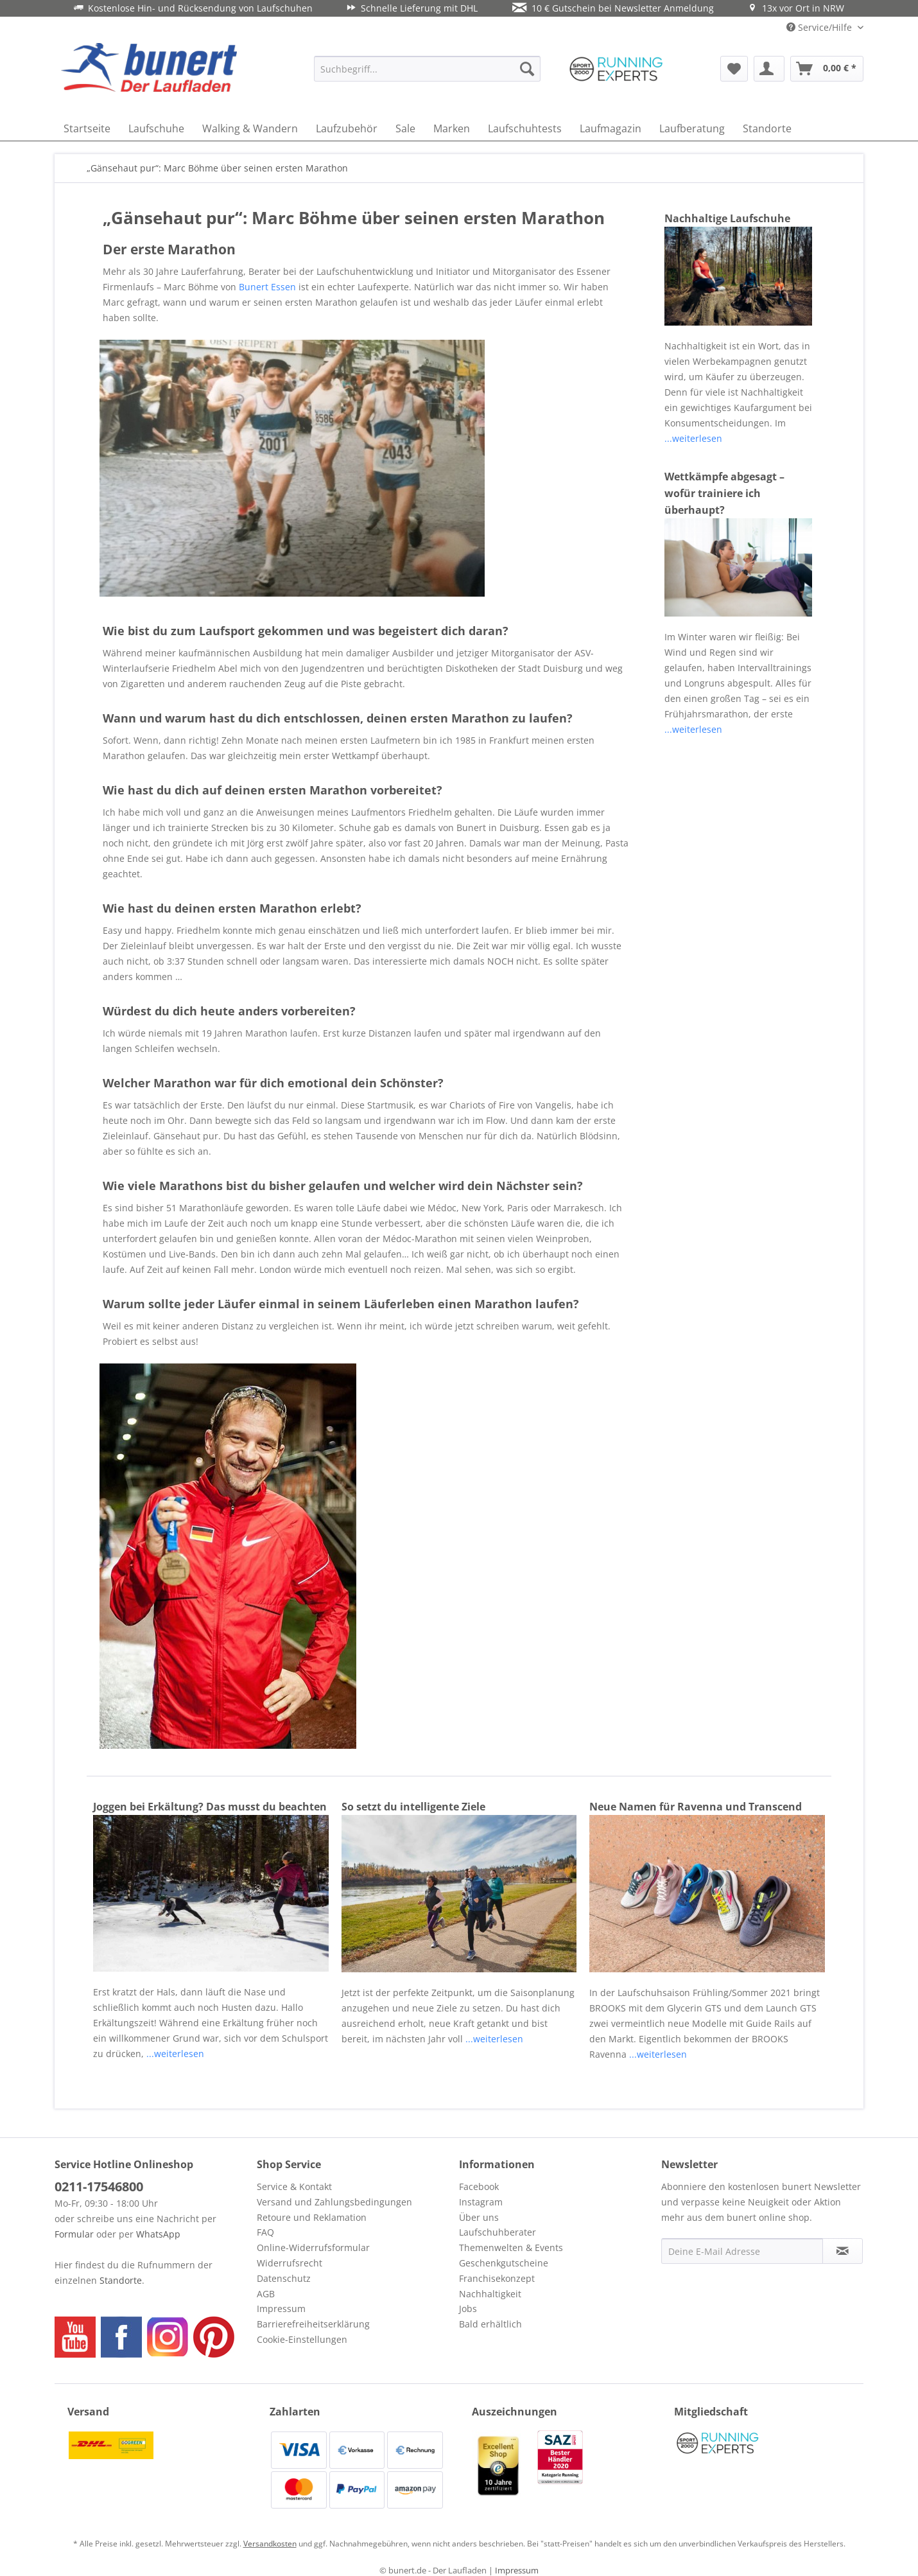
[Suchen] (527, 69)
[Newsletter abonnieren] (842, 2251)
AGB (266, 2294)
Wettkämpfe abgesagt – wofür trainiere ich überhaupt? (724, 493)
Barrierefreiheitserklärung (313, 2324)
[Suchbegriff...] (427, 69)
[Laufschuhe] (156, 128)
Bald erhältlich (490, 2324)
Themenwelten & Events (511, 2247)
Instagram (481, 2202)
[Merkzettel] (734, 69)
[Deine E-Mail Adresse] (742, 2251)
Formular (74, 2234)
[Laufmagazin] (610, 128)
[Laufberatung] (692, 128)
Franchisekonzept (497, 2278)
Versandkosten (270, 2543)
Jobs (468, 2308)
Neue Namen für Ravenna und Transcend (695, 1807)
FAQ (265, 2232)
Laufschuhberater (497, 2232)
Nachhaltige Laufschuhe (727, 218)
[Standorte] (767, 128)
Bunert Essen (267, 287)
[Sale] (405, 128)
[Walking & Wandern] (250, 128)
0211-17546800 (99, 2186)
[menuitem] (427, 69)
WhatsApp (158, 2234)
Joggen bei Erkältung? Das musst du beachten (210, 1807)
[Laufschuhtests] (525, 128)
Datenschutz (284, 2278)
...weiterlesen (693, 438)
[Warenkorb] (826, 69)
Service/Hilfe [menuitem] (820, 27)
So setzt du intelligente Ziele (413, 1807)
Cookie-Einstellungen (302, 2339)
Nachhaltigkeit (490, 2294)
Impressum (281, 2308)
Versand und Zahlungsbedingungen (334, 2202)
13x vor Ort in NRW (796, 8)
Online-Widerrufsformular (313, 2247)
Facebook (479, 2186)
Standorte (121, 2280)
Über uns (479, 2217)
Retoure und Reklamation (312, 2217)
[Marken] (451, 128)
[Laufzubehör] (346, 128)
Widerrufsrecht (289, 2263)
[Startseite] (87, 128)
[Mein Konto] (769, 69)
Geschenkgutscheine (503, 2263)
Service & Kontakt (294, 2186)
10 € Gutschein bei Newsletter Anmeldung (613, 8)
